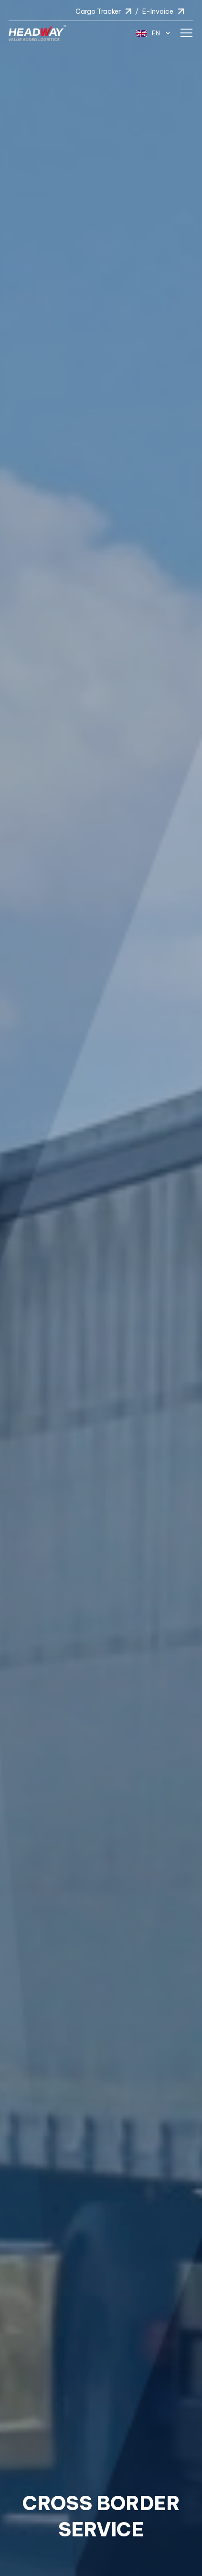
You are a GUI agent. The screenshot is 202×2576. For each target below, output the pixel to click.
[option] (101, 1288)
